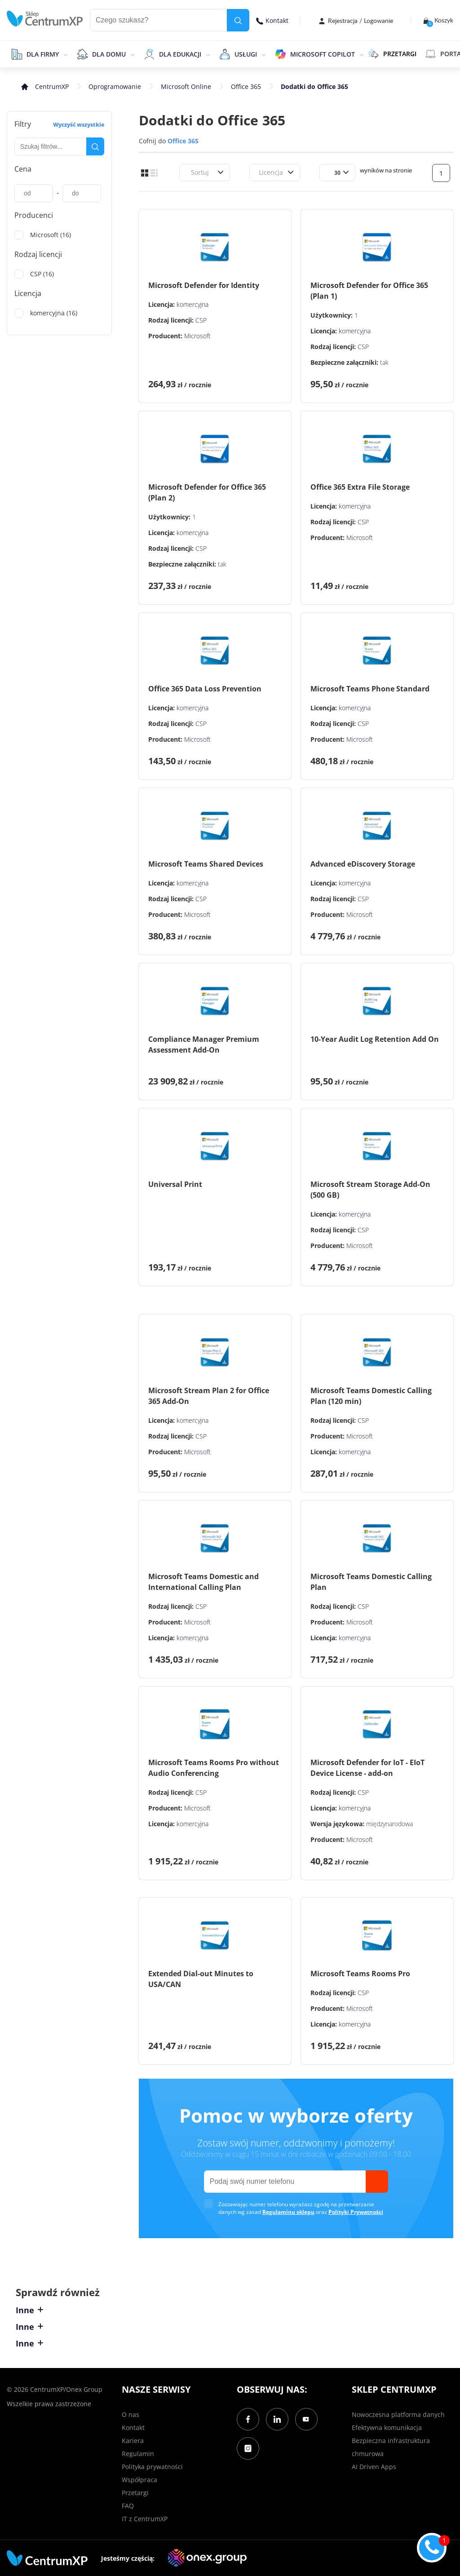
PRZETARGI (392, 54)
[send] (377, 2181)
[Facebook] (248, 2419)
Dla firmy (43, 54)
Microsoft (197, 336)
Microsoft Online (186, 86)
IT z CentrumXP (145, 2518)
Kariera (133, 2440)
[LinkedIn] (277, 2419)
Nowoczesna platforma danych (398, 2414)
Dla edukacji (180, 54)
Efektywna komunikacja (387, 2427)
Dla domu (109, 54)
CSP (201, 320)
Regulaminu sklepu (288, 2212)
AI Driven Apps (374, 2466)
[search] (238, 20)
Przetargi (135, 2492)
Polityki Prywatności (355, 2212)
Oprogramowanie (114, 86)
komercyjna (192, 304)
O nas (130, 2414)
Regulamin (138, 2453)
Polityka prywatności (152, 2466)
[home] (45, 18)
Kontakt (272, 20)
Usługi (245, 54)
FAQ (128, 2505)
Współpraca (139, 2479)
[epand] (64, 53)
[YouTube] (306, 2419)
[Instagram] (248, 2448)
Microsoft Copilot (322, 54)
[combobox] (189, 172)
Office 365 (246, 86)
